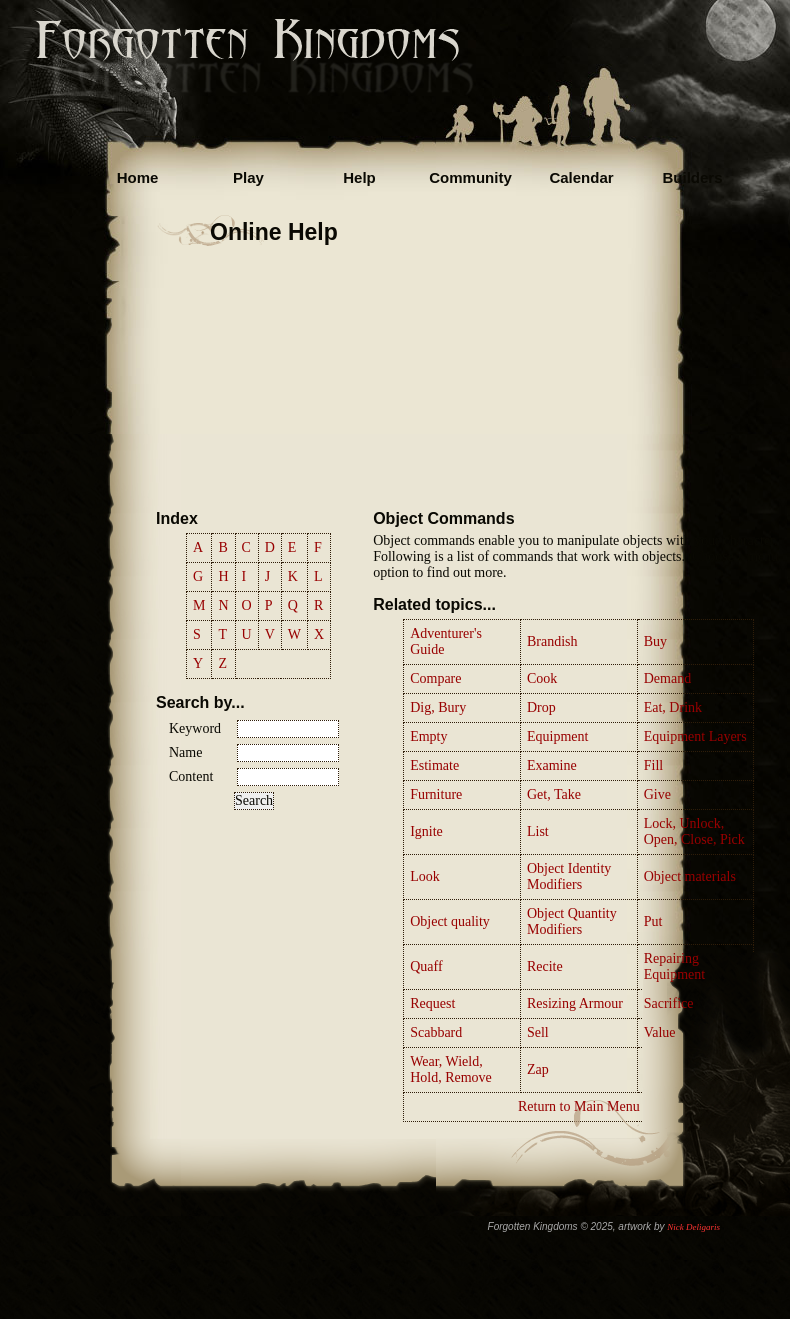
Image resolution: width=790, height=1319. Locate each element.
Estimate (434, 765)
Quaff (426, 966)
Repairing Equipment (674, 966)
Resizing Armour (575, 1003)
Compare (435, 678)
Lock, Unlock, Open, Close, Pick (694, 831)
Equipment (557, 736)
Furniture (436, 794)
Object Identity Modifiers (569, 876)
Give (657, 794)
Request (432, 1003)
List (538, 831)
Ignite (426, 831)
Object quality (450, 921)
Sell (538, 1032)
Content (191, 776)
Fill (653, 765)
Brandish (552, 641)
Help (359, 177)
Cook (542, 678)
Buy (655, 641)
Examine (552, 765)
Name (185, 752)
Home (138, 177)
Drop (541, 707)
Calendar (581, 177)
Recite (545, 966)
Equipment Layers (695, 736)
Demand (667, 678)
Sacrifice (669, 1003)
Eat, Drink (673, 707)
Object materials (690, 876)
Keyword (195, 728)
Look (425, 876)
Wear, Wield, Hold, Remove (451, 1069)
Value (660, 1032)
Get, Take (554, 794)
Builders (692, 177)
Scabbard (436, 1032)
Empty (428, 736)
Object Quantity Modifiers (572, 921)
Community (470, 177)
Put (653, 921)
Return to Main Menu (579, 1106)
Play (248, 177)
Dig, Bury (438, 707)
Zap (538, 1069)
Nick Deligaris (693, 1227)
